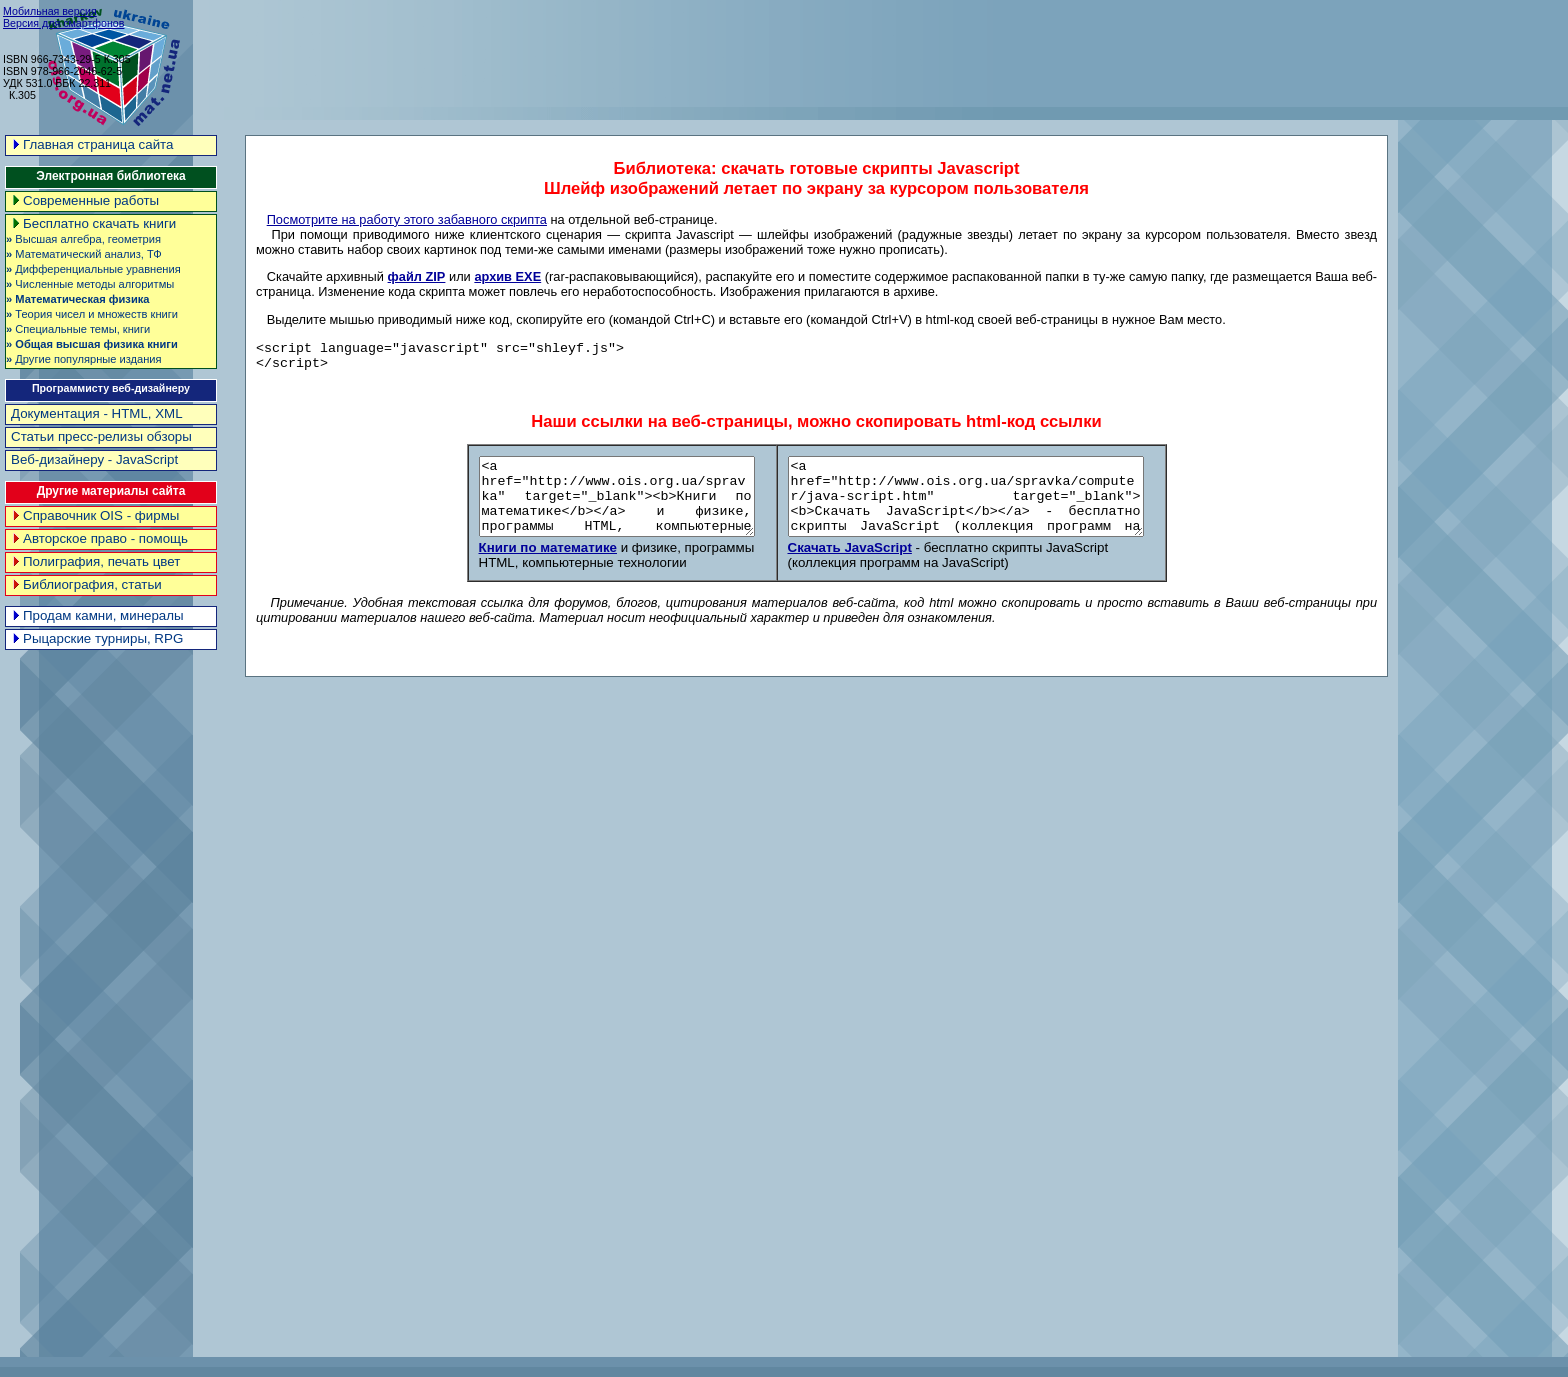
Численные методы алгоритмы (90, 284)
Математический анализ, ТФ (84, 254)
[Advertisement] (1203, 50)
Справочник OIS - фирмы (95, 515)
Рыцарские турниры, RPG (97, 638)
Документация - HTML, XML (97, 413)
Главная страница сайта (92, 144)
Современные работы (85, 200)
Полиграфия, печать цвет (95, 561)
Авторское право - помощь (99, 538)
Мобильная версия (50, 11)
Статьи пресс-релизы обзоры (101, 436)
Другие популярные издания (84, 359)
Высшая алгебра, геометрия (83, 239)
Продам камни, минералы (97, 615)
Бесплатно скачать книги (93, 223)
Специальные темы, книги (78, 329)
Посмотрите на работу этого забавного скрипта (407, 219)
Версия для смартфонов (63, 23)
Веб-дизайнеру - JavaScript (94, 459)
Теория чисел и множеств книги (92, 314)
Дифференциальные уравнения (93, 269)
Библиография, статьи (86, 584)
